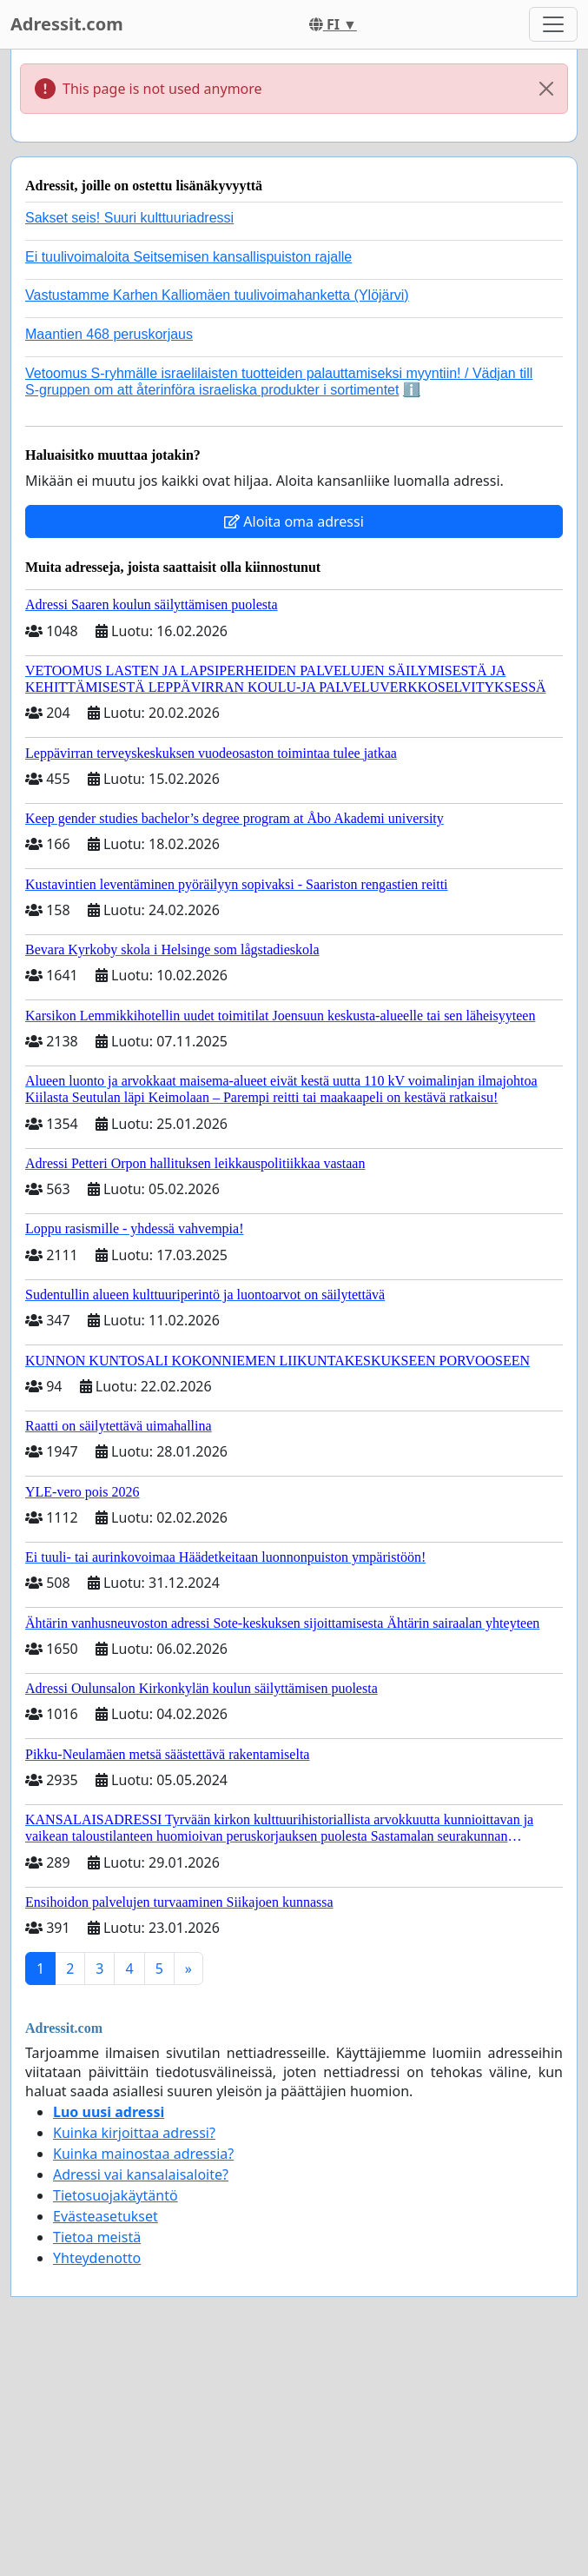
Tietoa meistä (97, 2237)
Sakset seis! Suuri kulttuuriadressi (129, 217)
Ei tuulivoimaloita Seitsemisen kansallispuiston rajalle (188, 256)
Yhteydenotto (97, 2257)
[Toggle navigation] (553, 24)
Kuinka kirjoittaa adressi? (134, 2132)
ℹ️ (411, 389)
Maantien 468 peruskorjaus (109, 334)
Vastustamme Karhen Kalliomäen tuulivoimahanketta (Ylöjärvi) (217, 295)
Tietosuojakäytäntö (115, 2195)
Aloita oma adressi (294, 521)
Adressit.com (66, 24)
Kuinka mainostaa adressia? (143, 2153)
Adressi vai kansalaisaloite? (140, 2174)
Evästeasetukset (105, 2216)
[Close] (546, 88)
